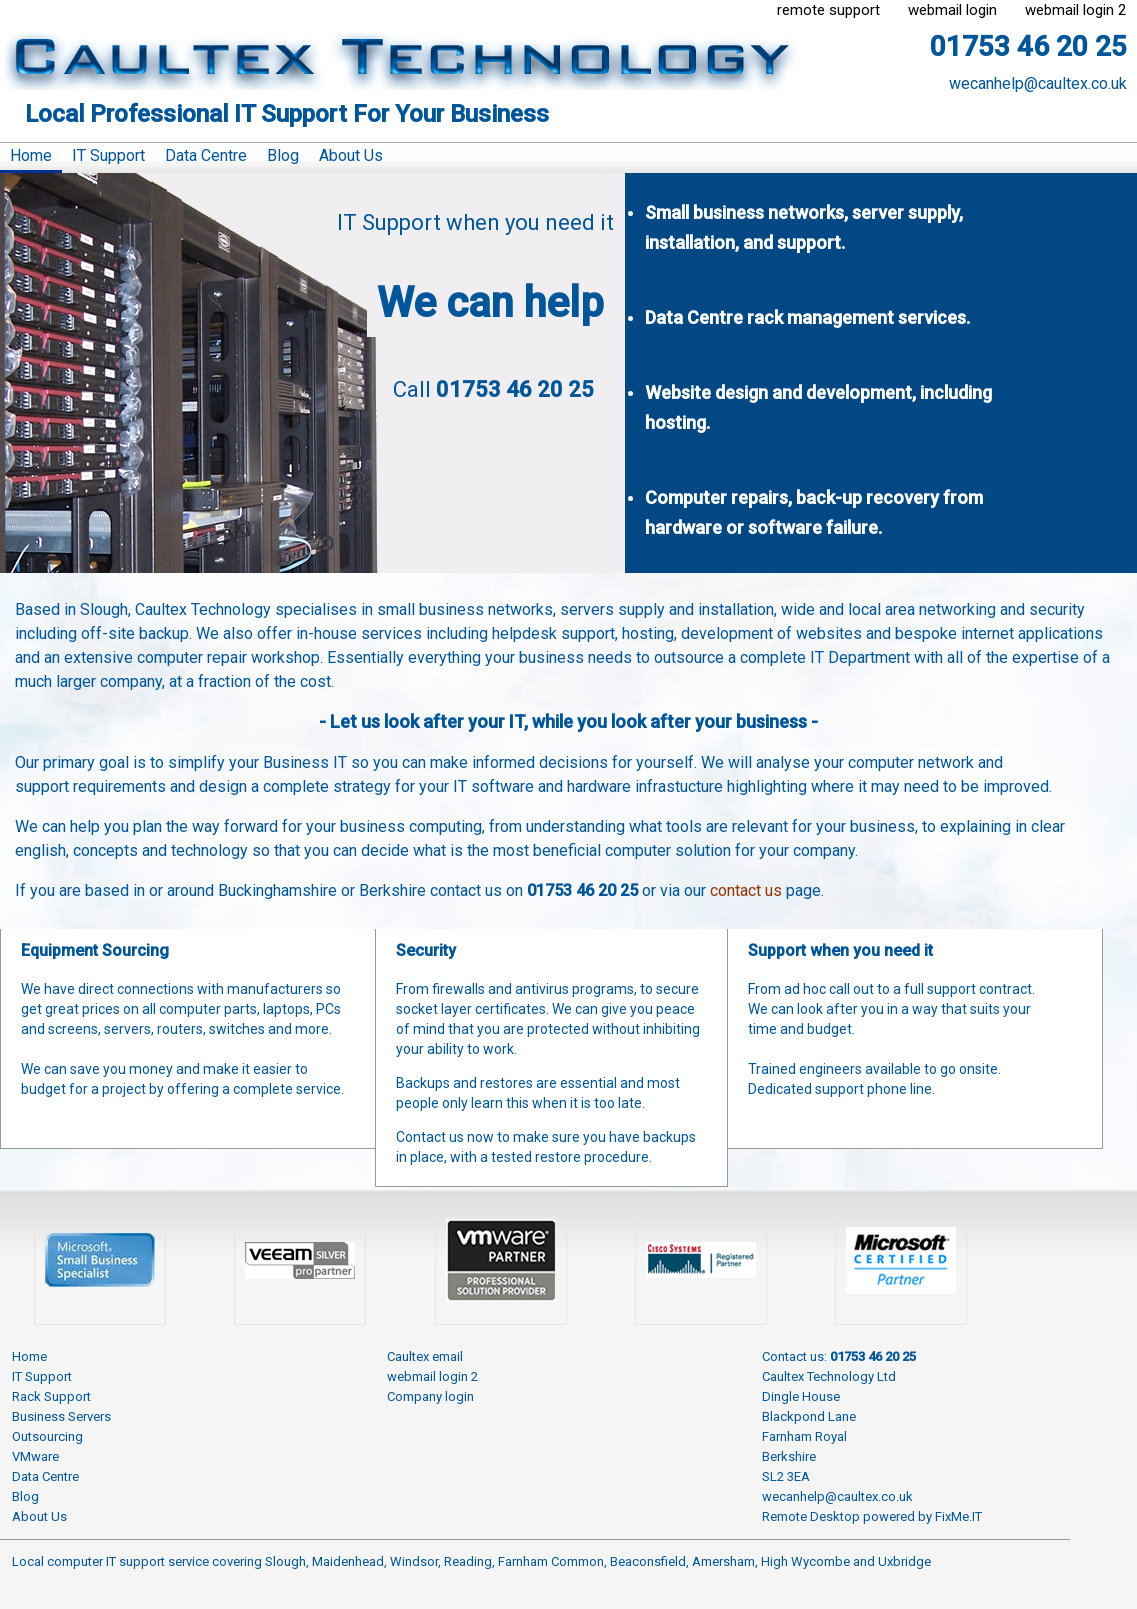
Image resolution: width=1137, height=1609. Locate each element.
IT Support (108, 155)
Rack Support (51, 1396)
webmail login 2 (1075, 10)
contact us (746, 890)
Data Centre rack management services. (807, 317)
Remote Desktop (811, 1516)
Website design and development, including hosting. (818, 407)
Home (31, 155)
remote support (828, 10)
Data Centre (206, 155)
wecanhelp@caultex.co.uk (1038, 83)
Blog (283, 155)
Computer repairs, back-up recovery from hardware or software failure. (814, 512)
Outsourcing (47, 1436)
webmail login (952, 10)
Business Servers (61, 1416)
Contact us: (839, 1356)
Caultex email (425, 1356)
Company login (430, 1396)
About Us (351, 155)
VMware (35, 1456)
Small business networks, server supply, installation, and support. (804, 227)
